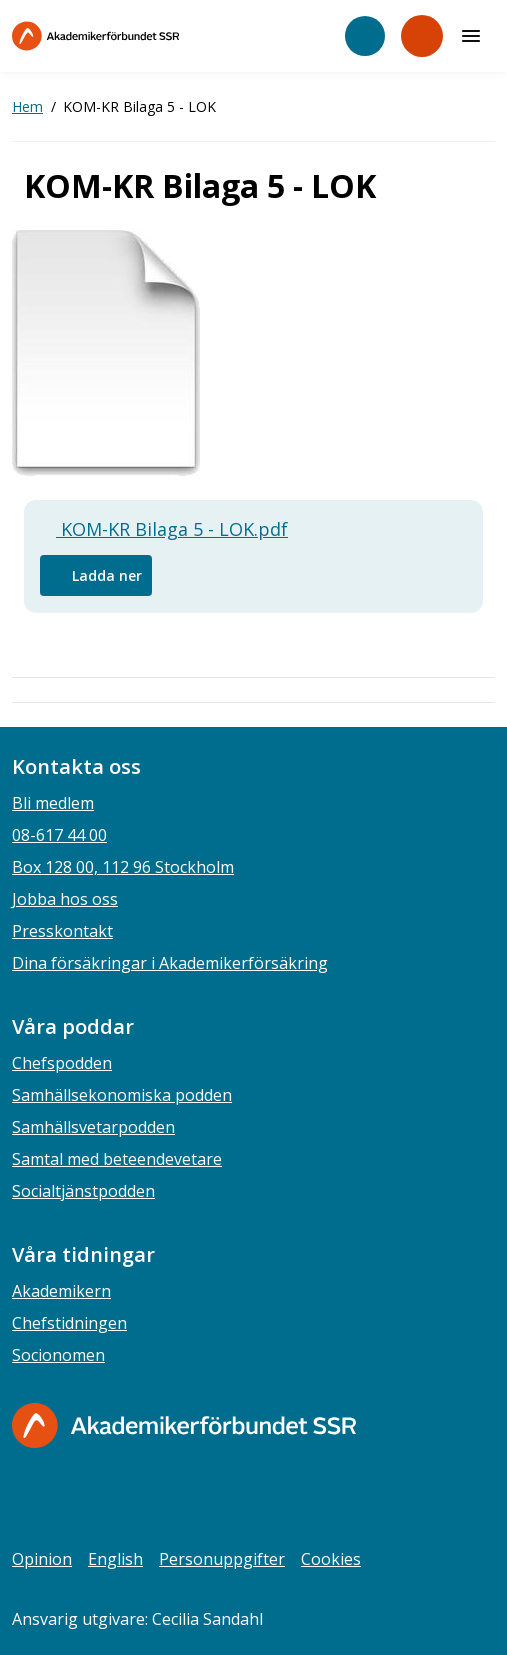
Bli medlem (53, 803)
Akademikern (61, 1291)
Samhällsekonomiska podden (122, 1095)
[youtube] (144, 1498)
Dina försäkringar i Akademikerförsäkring (170, 963)
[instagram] (64, 1498)
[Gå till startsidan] (184, 1425)
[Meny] (471, 36)
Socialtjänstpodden (83, 1191)
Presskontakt (62, 931)
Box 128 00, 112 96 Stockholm (123, 867)
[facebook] (24, 1498)
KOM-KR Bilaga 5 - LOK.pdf (164, 529)
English (115, 1559)
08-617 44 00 (59, 835)
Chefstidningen (69, 1323)
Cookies (331, 1559)
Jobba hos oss (65, 899)
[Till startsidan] (138, 36)
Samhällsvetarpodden (93, 1127)
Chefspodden (62, 1063)
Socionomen (58, 1355)
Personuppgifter (222, 1559)
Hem (27, 106)
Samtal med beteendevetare (117, 1159)
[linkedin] (104, 1498)
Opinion (42, 1559)
